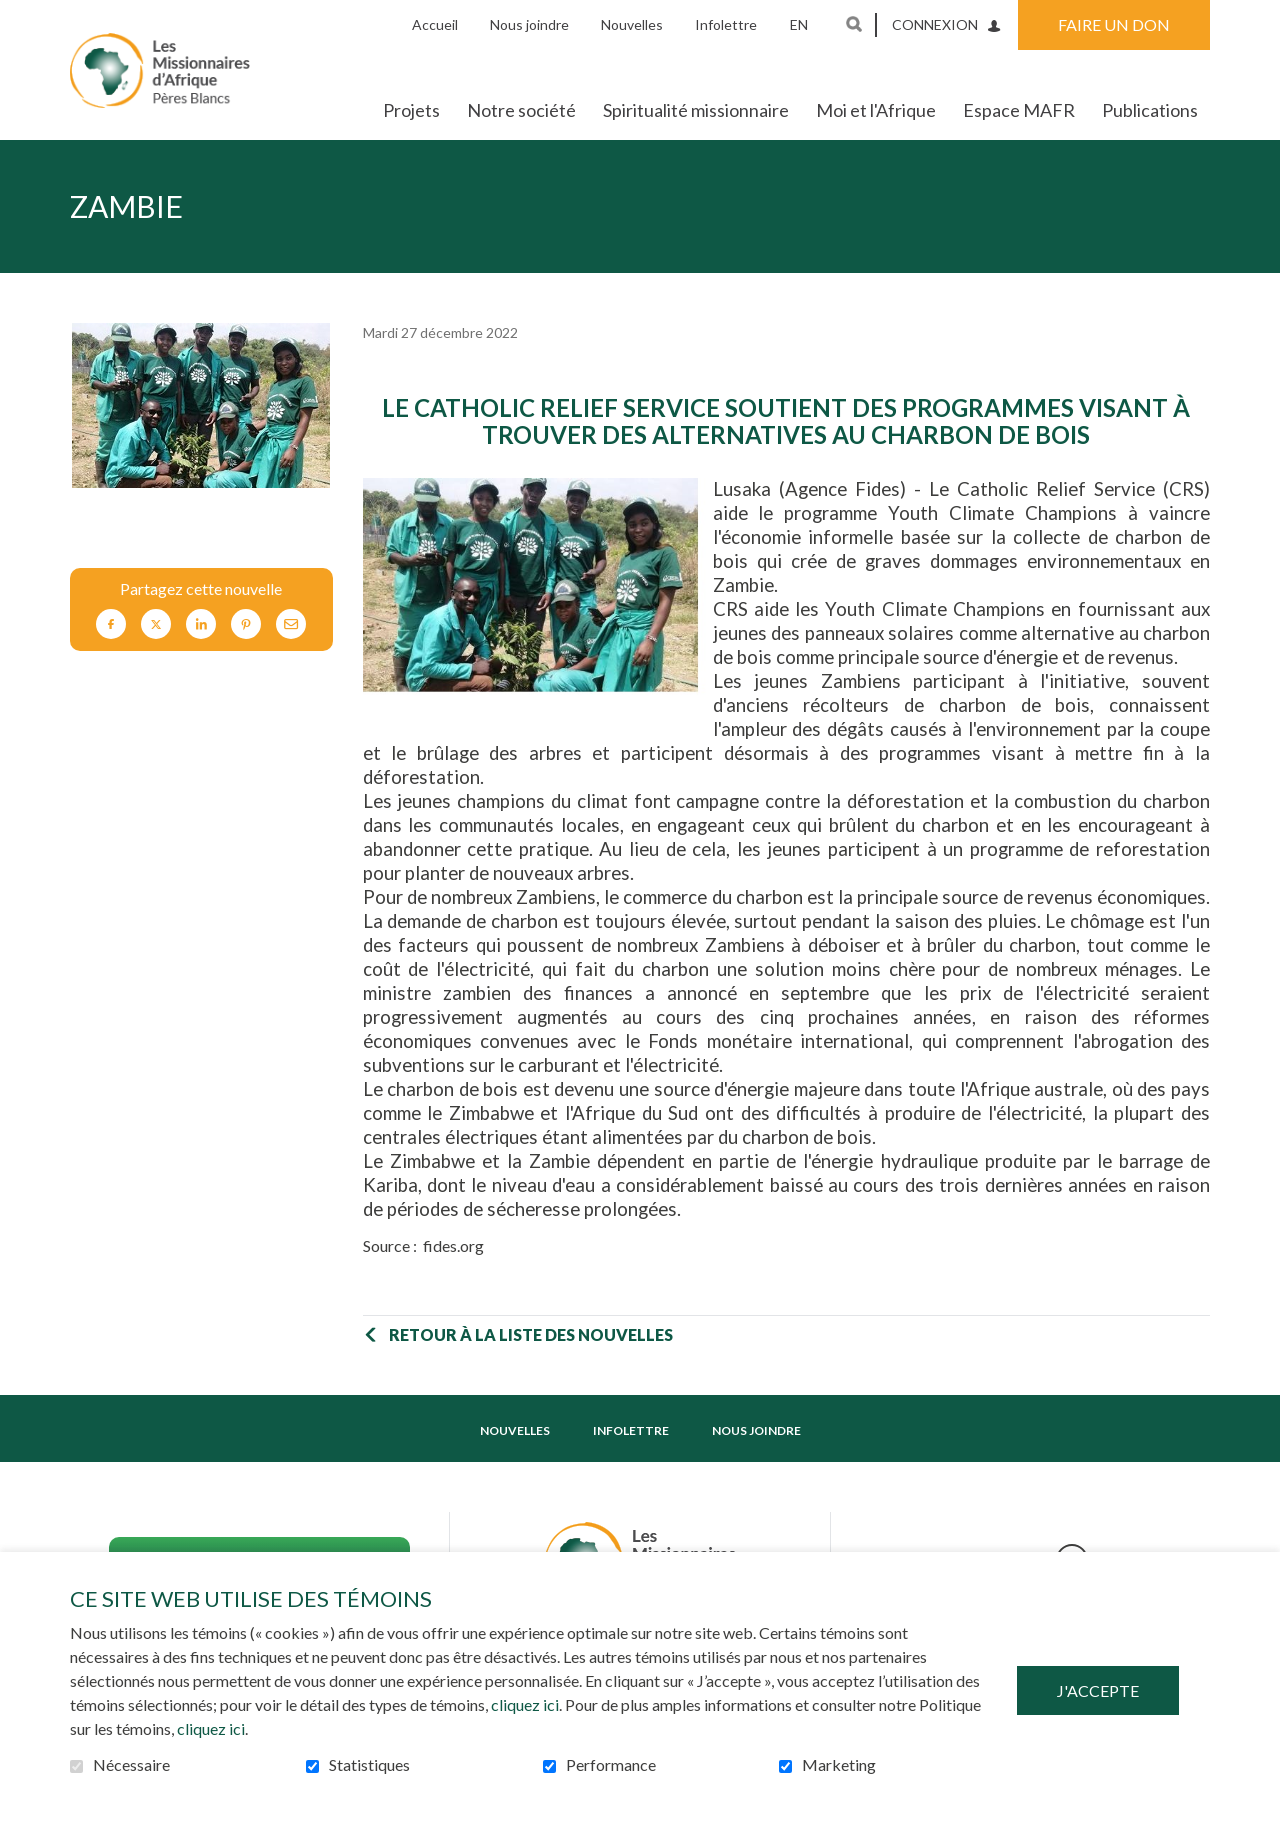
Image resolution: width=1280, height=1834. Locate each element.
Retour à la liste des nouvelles (531, 1334)
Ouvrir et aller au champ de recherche (854, 24)
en (799, 24)
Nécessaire (131, 1765)
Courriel (291, 624)
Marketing (839, 1765)
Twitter (156, 624)
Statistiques (369, 1765)
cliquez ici (525, 1704)
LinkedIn (201, 624)
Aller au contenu (15, 15)
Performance (611, 1765)
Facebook (111, 624)
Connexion (935, 24)
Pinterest (246, 624)
